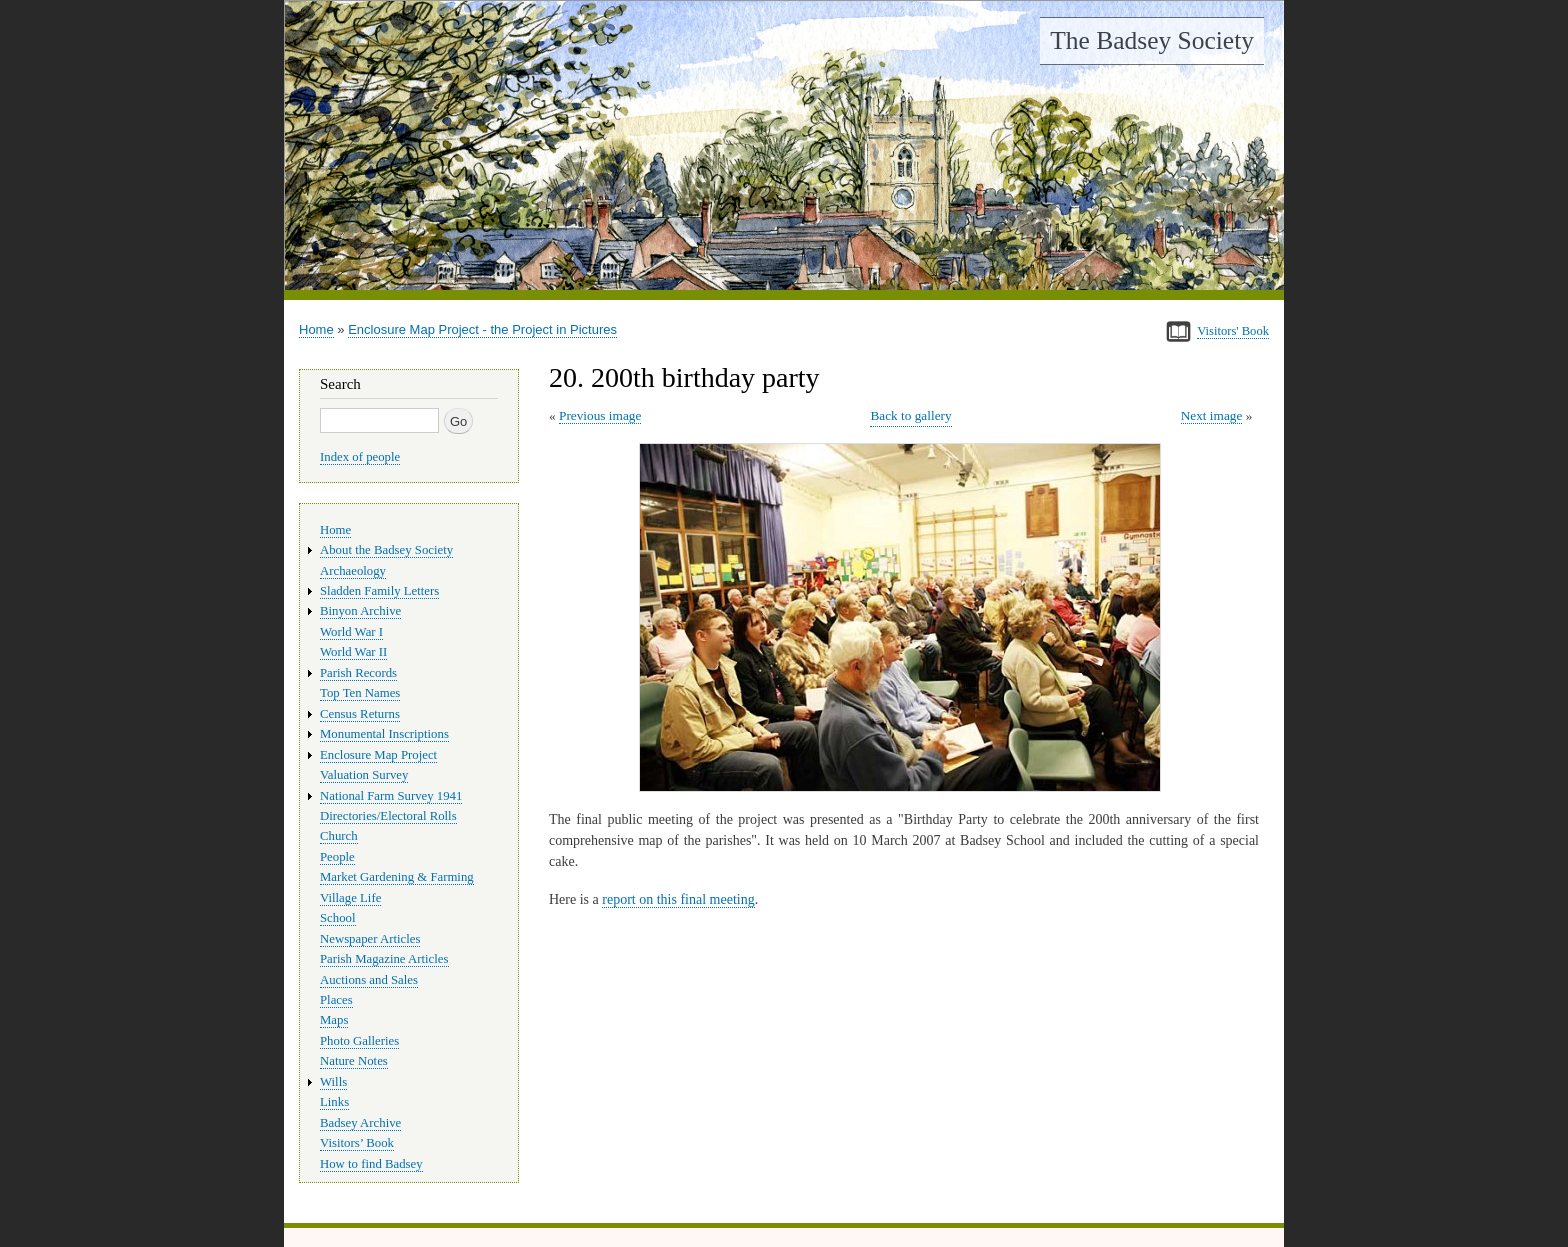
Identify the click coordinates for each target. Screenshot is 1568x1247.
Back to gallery (910, 415)
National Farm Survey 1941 (391, 796)
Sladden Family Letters (379, 591)
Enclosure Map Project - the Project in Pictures (482, 329)
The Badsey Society (1152, 40)
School (338, 918)
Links (334, 1102)
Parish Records (358, 673)
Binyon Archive (360, 611)
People (337, 857)
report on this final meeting (678, 899)
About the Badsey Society (386, 550)
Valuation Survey (364, 775)
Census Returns (360, 714)
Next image (1212, 415)
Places (336, 1000)
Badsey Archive (360, 1123)
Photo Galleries (359, 1041)
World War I (351, 632)
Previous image (600, 415)
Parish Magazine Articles (384, 959)
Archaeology (353, 571)
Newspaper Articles (370, 939)
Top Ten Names (360, 693)
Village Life (350, 898)
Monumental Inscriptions (384, 734)
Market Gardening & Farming (397, 877)
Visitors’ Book (357, 1143)
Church (339, 836)
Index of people (360, 457)
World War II (353, 652)
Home (316, 329)
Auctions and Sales (369, 980)
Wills (333, 1082)
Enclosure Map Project (378, 755)
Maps (334, 1020)
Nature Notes (354, 1061)
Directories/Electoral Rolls (388, 816)
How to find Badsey (371, 1164)
